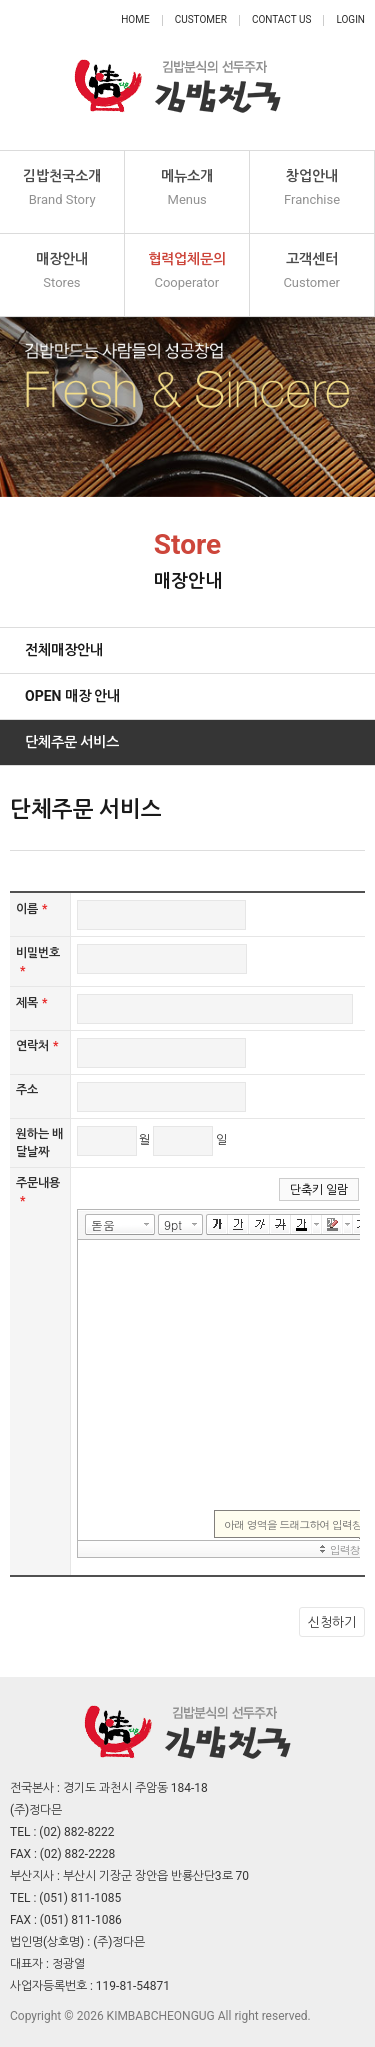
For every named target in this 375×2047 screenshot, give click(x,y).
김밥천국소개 (62, 188)
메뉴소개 (187, 188)
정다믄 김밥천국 (178, 75)
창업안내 (312, 188)
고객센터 (312, 271)
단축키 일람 (319, 1190)
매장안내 (62, 271)
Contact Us (281, 19)
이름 (31, 909)
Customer (201, 19)
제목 (31, 1003)
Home (135, 19)
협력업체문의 (187, 271)
